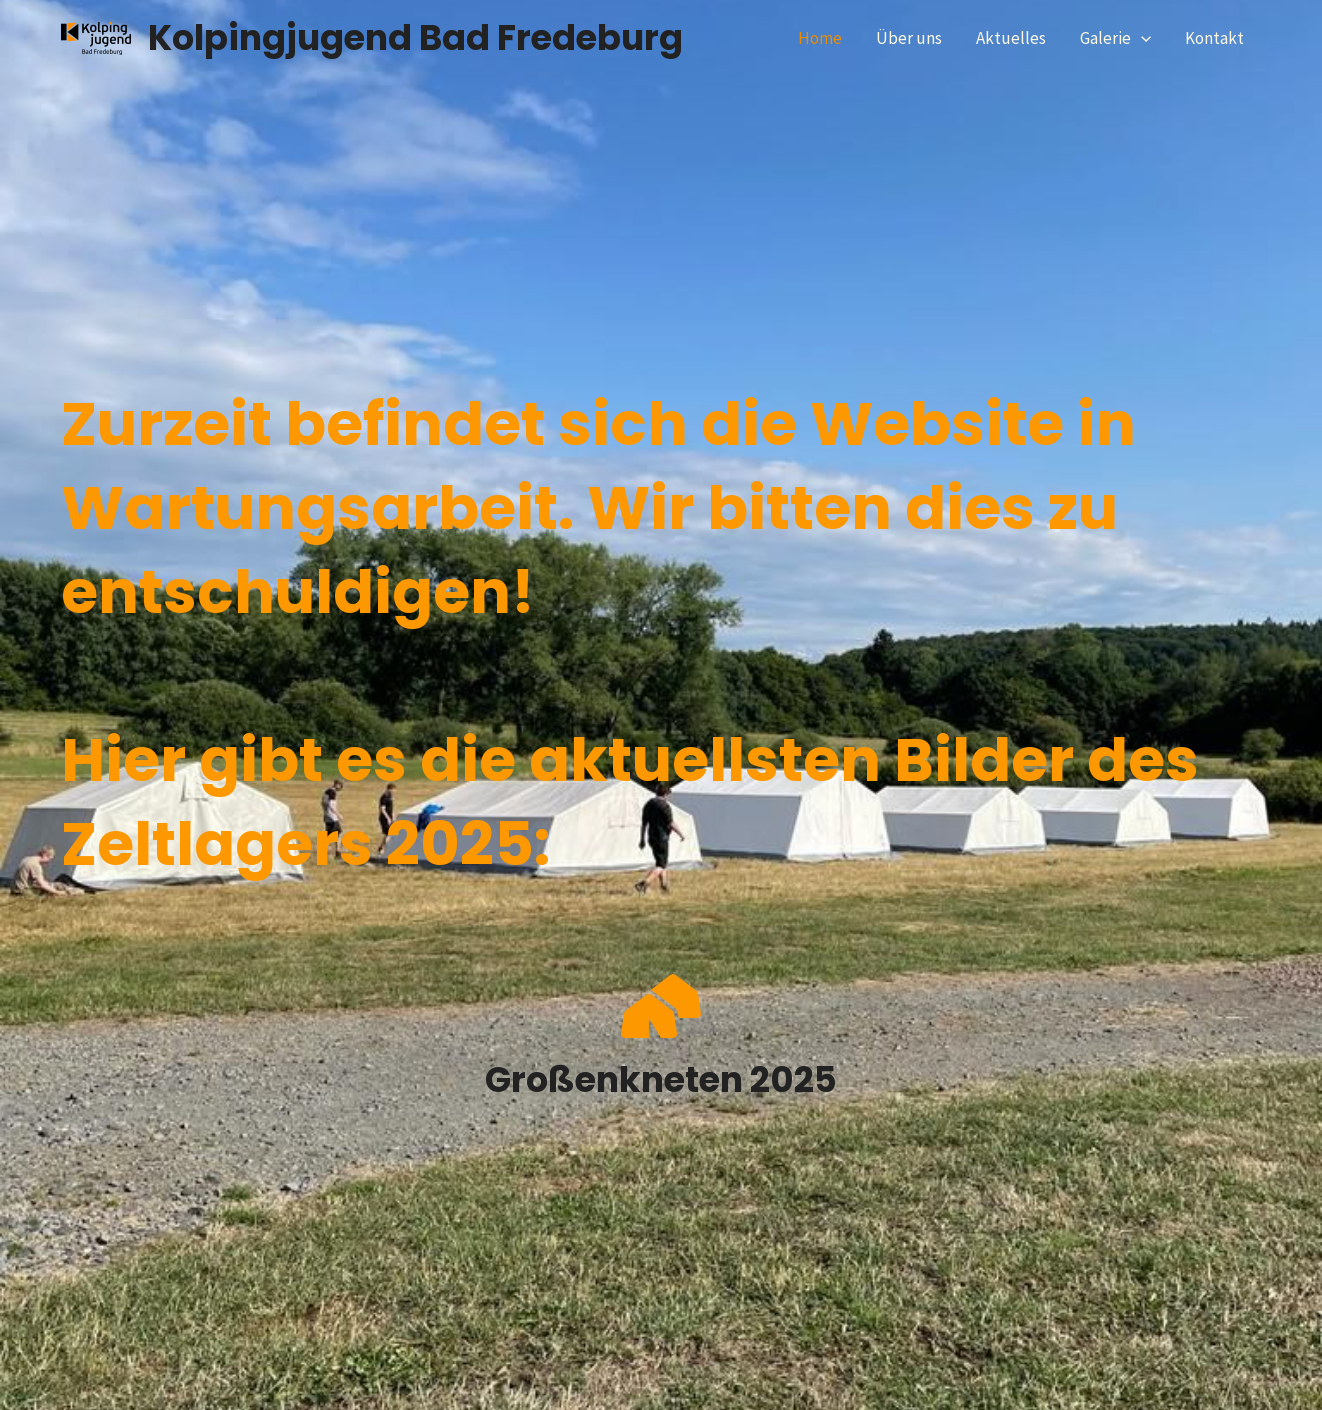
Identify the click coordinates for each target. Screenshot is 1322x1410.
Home (820, 38)
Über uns (909, 38)
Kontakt (1214, 38)
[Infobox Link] (661, 1039)
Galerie (1115, 38)
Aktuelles (1011, 38)
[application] (1141, 38)
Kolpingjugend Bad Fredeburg (415, 37)
